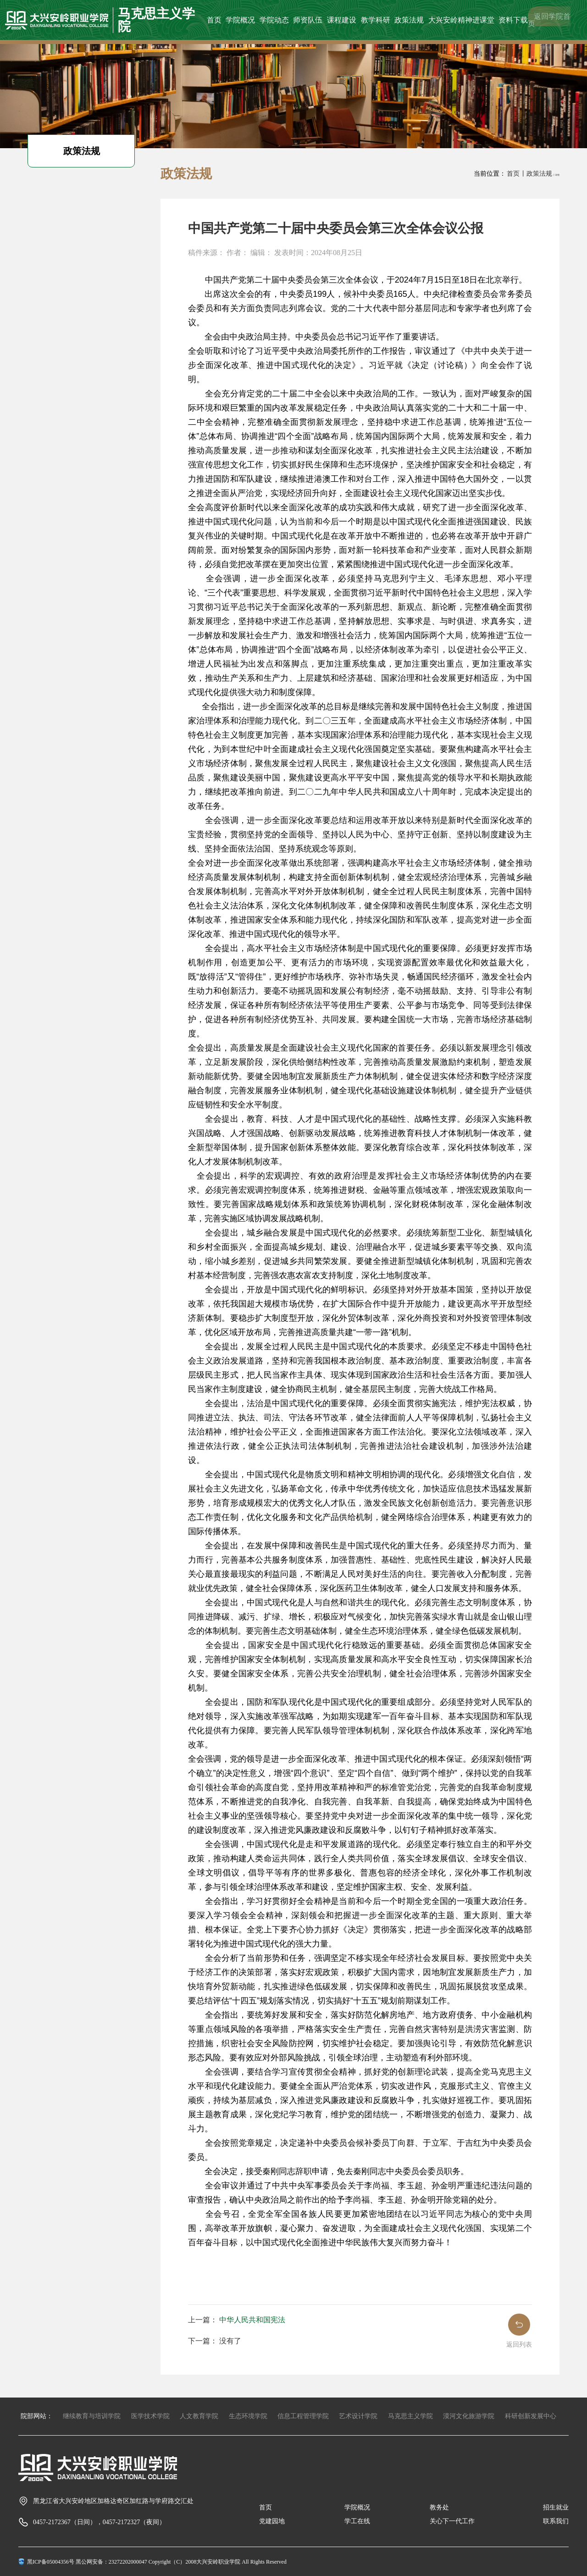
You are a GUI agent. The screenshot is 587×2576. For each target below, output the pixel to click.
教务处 (439, 2507)
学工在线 (357, 2521)
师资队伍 (307, 19)
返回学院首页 (549, 19)
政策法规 (409, 19)
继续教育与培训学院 (92, 2416)
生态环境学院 (248, 2416)
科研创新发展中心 (530, 2416)
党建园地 (272, 2521)
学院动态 (273, 19)
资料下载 (513, 19)
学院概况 (240, 19)
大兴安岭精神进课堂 (461, 19)
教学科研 (375, 19)
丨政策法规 (536, 173)
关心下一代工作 (452, 2521)
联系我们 (556, 2521)
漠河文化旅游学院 (468, 2416)
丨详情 (556, 175)
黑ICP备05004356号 (50, 2562)
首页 (213, 19)
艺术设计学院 (358, 2416)
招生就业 (556, 2507)
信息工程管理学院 (303, 2416)
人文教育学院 (199, 2416)
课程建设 (341, 19)
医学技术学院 (150, 2416)
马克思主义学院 (410, 2416)
